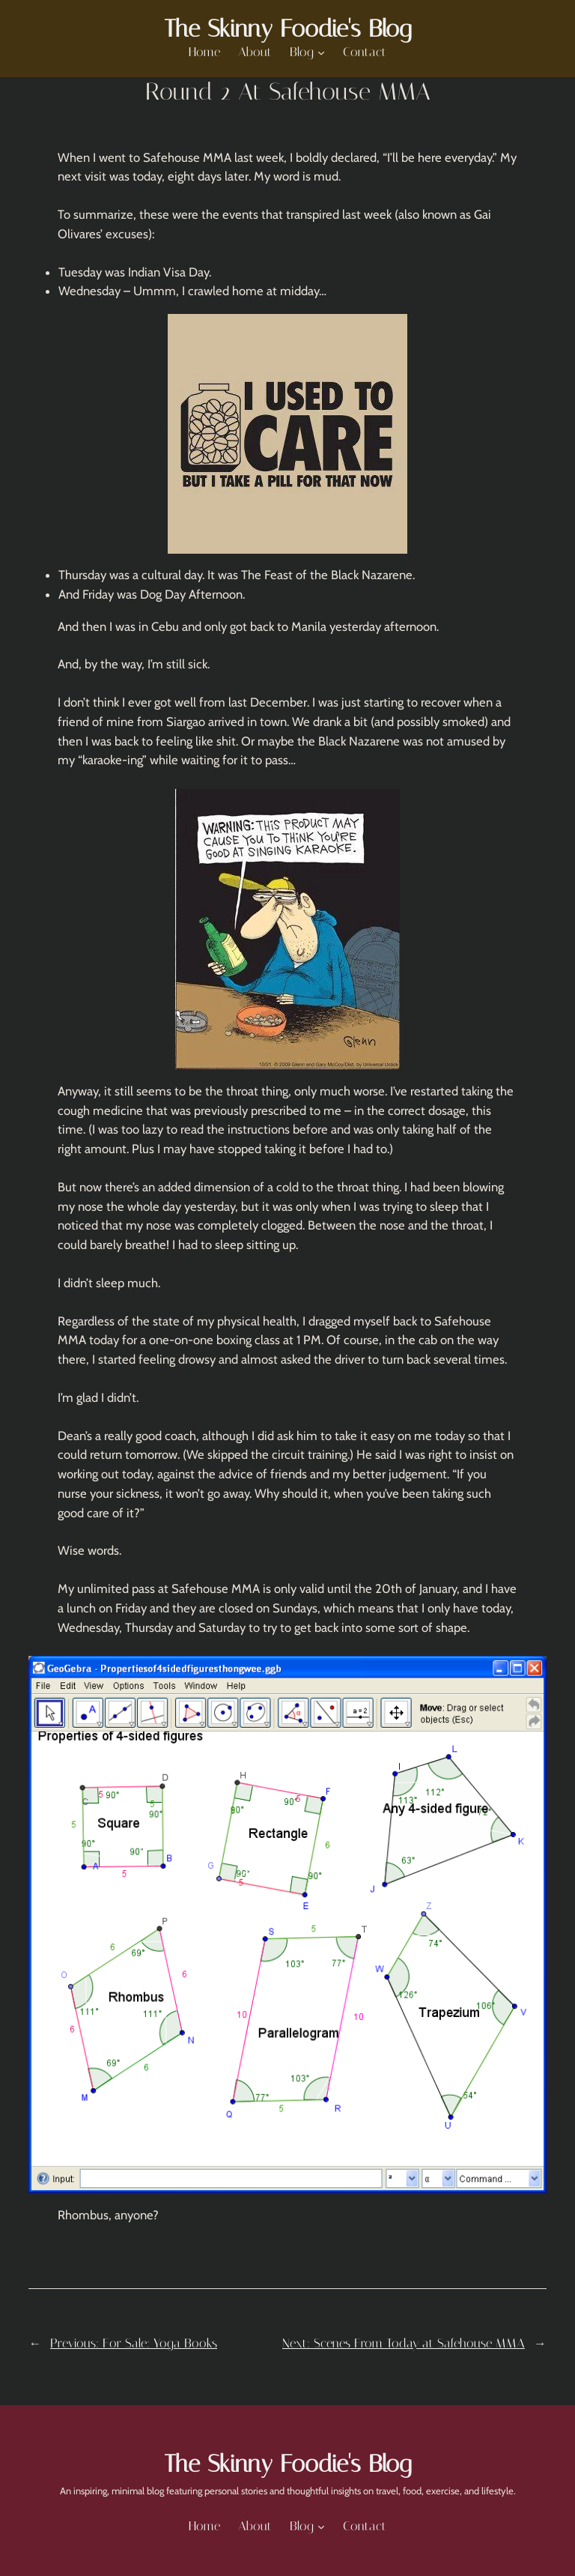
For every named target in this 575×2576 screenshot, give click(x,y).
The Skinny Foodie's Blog (287, 28)
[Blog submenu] (321, 52)
